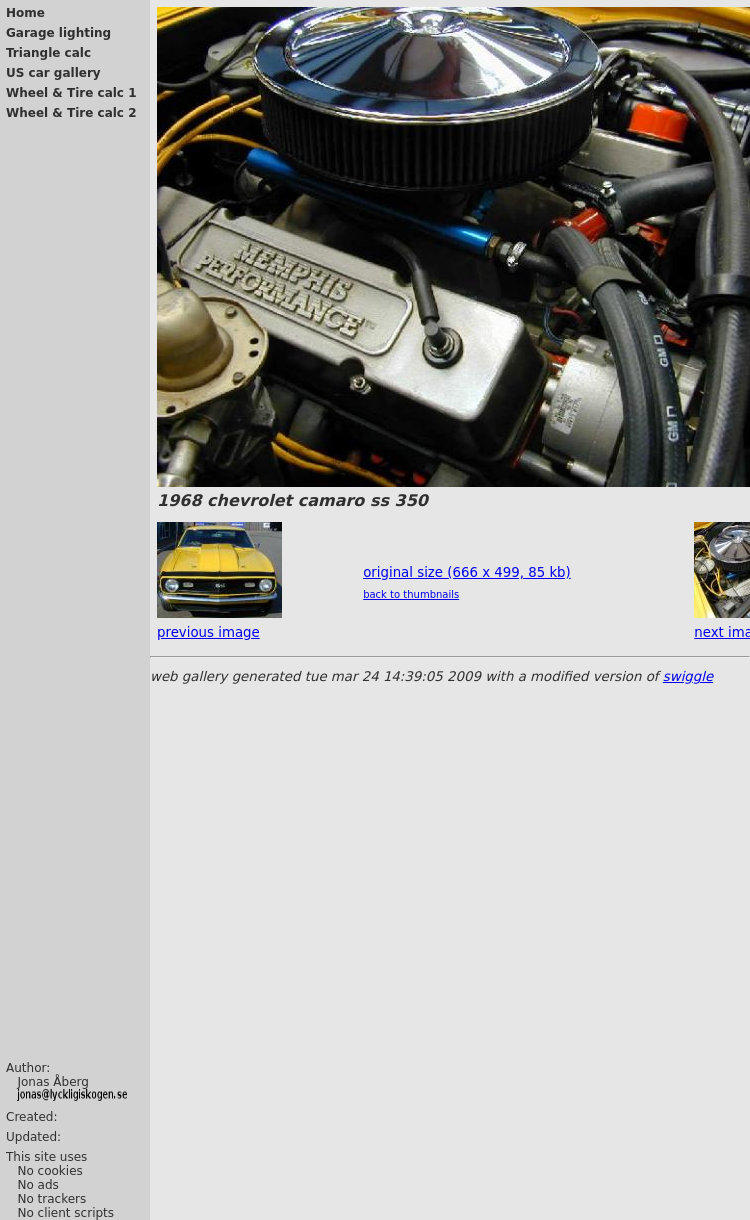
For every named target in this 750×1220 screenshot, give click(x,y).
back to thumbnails (411, 594)
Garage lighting (58, 33)
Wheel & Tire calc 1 (71, 93)
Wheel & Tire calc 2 (71, 113)
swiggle (688, 676)
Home (25, 13)
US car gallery (53, 73)
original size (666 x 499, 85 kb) (467, 572)
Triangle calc (48, 53)
